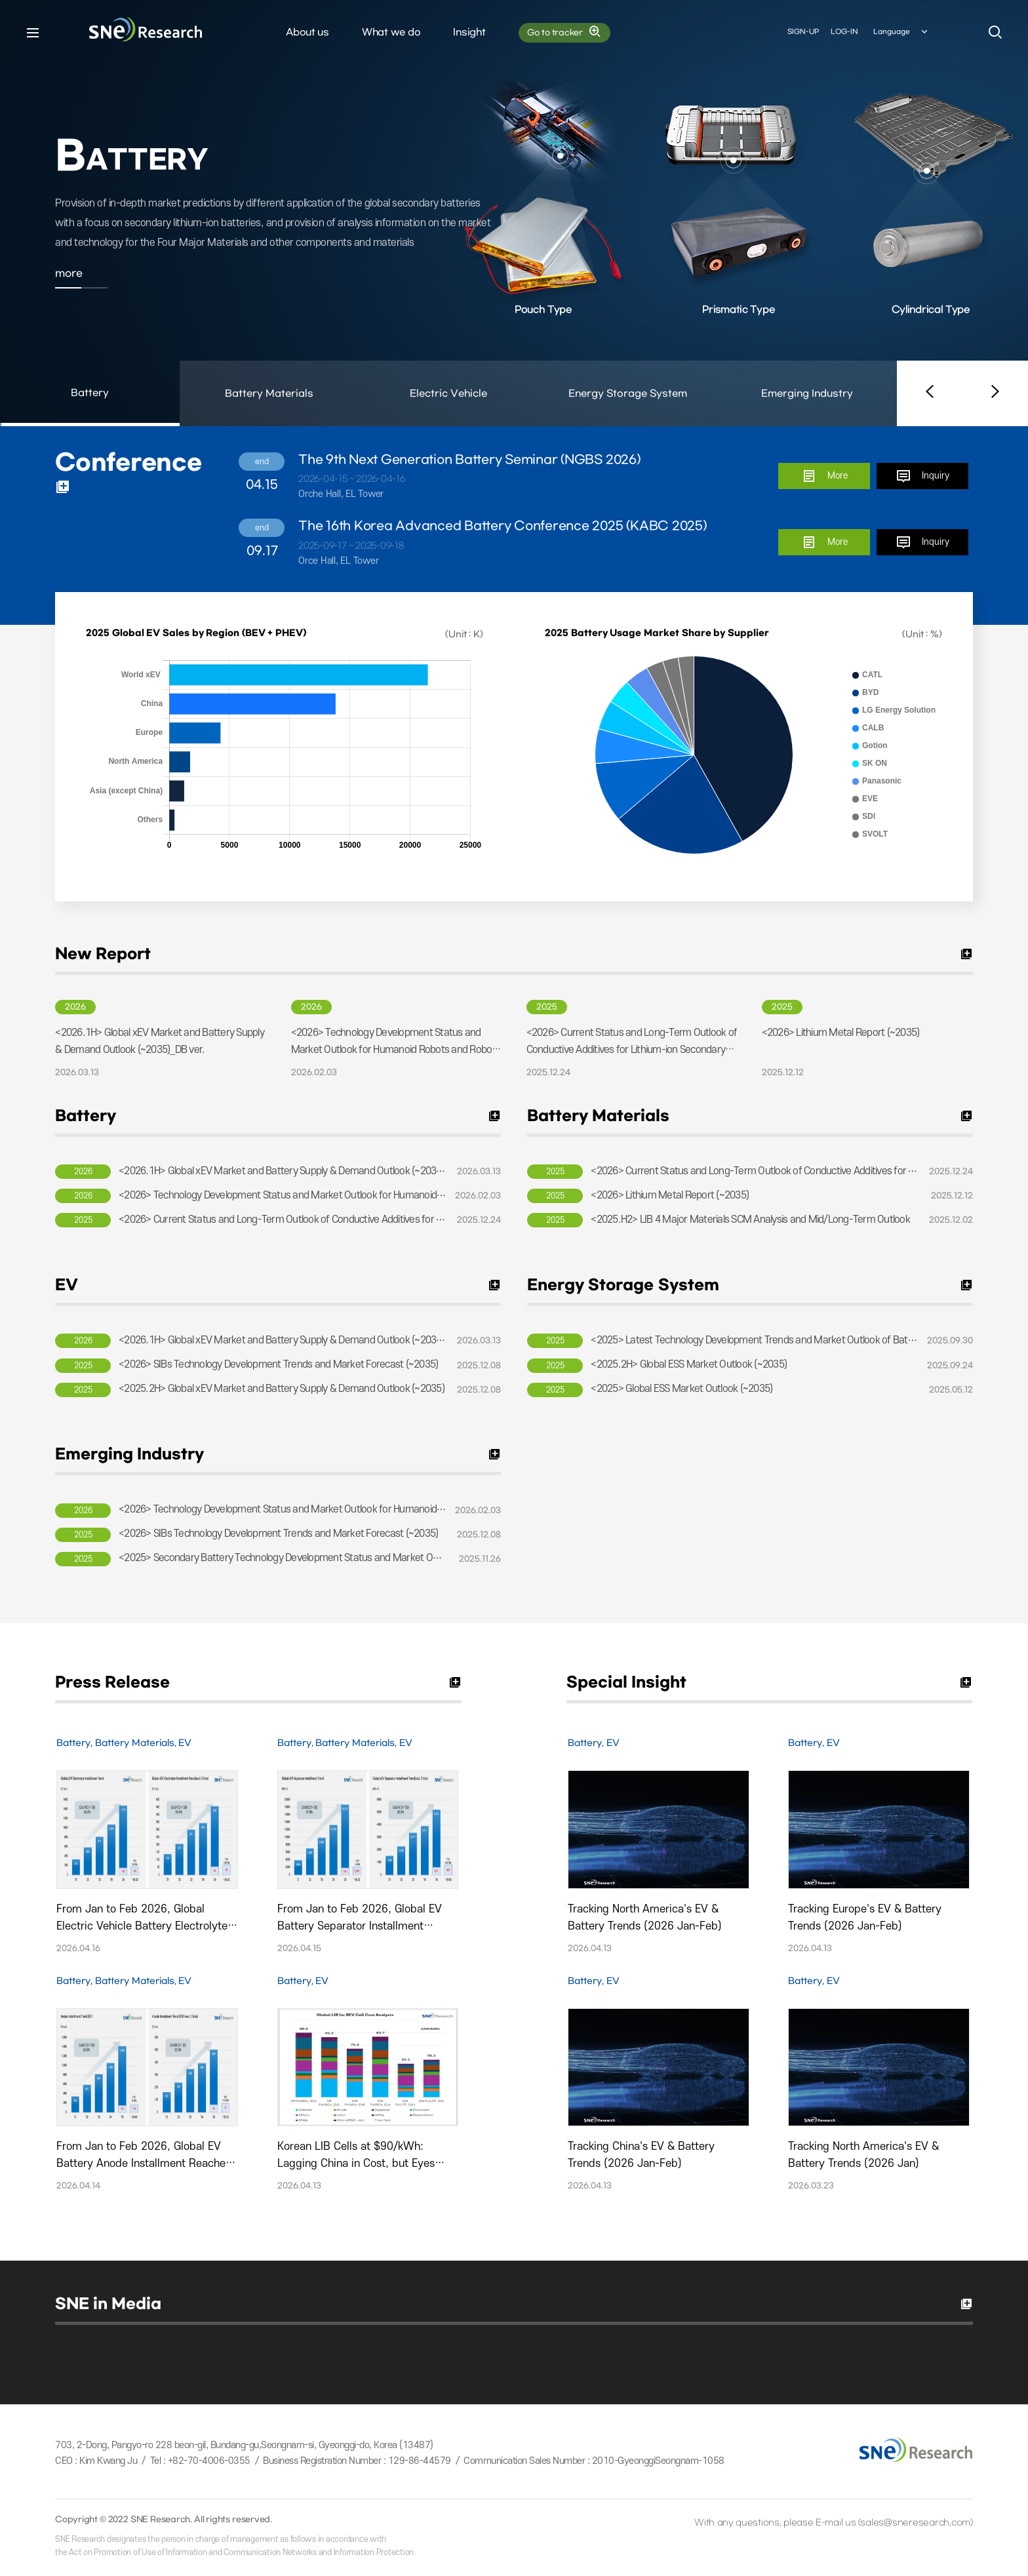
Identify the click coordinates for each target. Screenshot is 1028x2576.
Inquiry (922, 476)
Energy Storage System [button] (627, 393)
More (824, 476)
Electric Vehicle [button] (448, 393)
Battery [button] (90, 406)
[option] (514, 213)
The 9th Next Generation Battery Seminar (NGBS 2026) (469, 460)
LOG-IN (844, 31)
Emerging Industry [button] (807, 393)
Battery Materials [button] (269, 393)
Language (901, 32)
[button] (929, 393)
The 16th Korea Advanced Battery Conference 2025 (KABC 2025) (502, 526)
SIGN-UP (803, 31)
